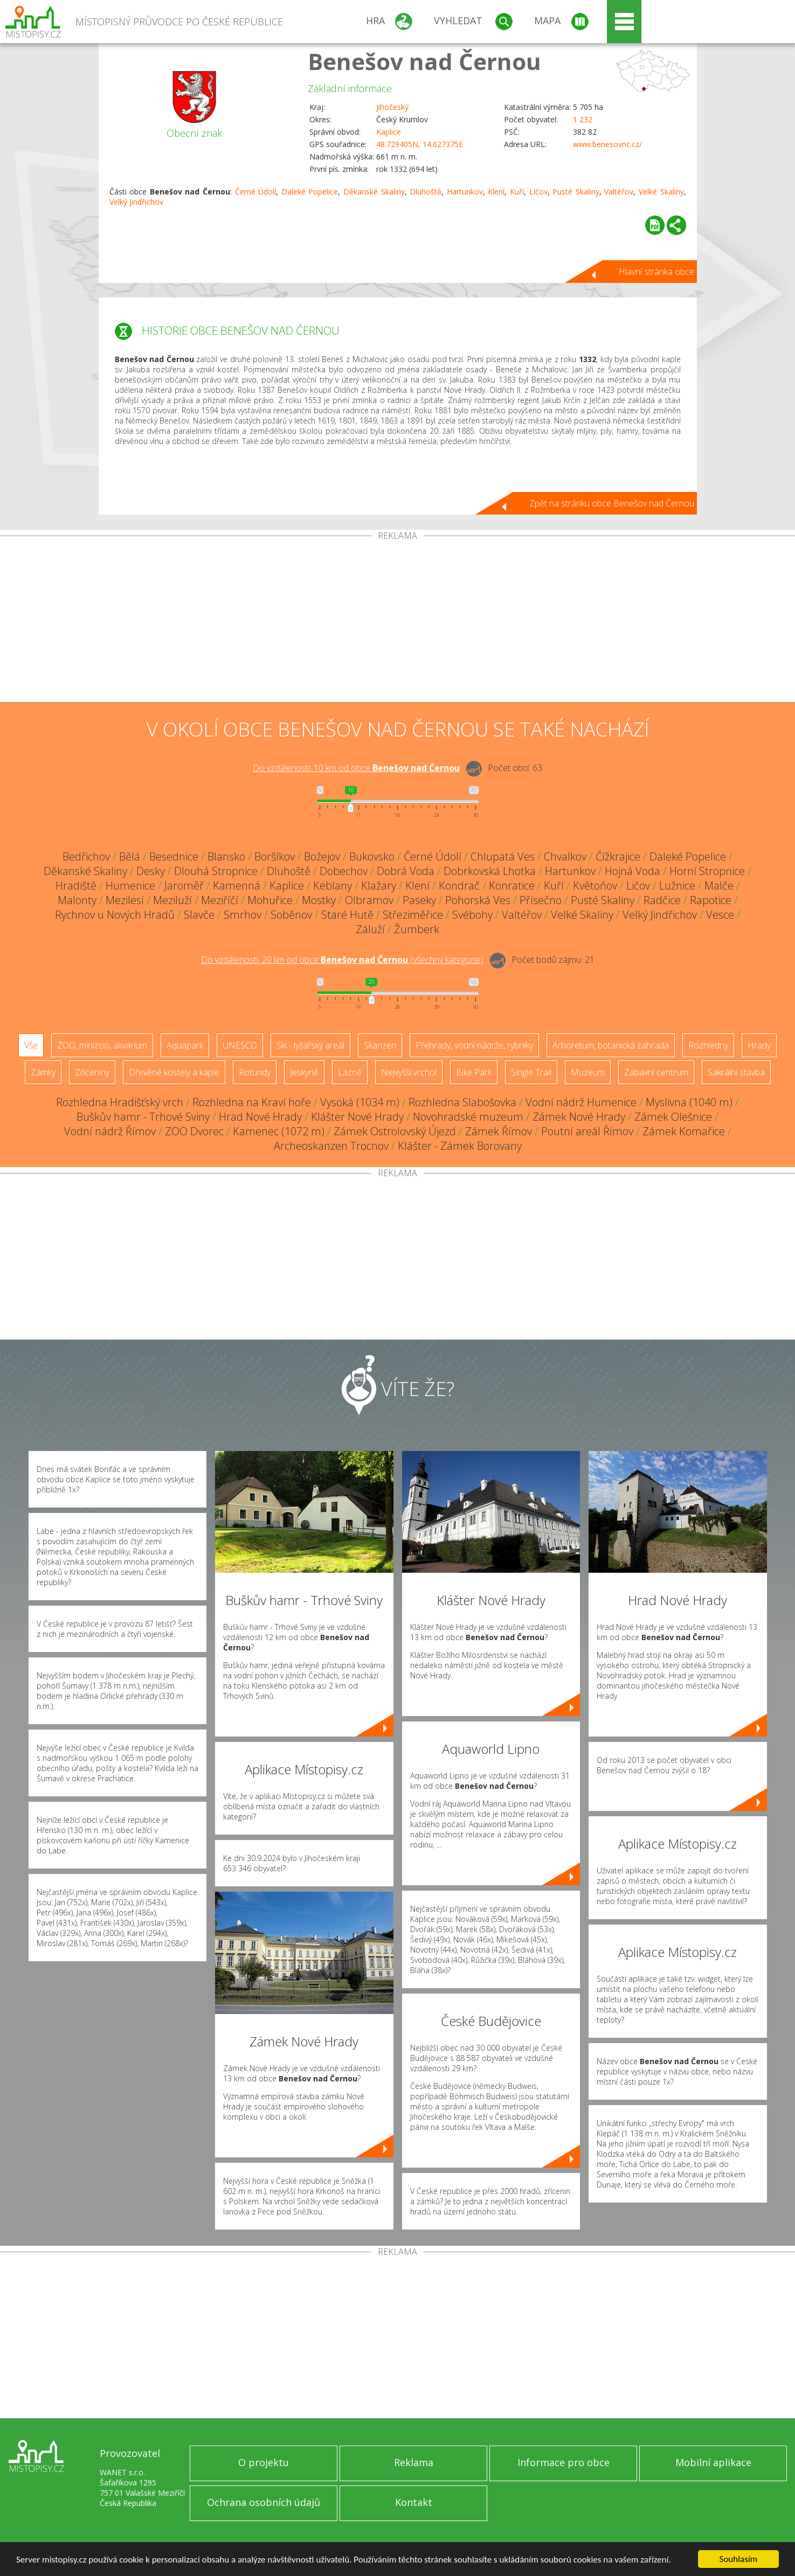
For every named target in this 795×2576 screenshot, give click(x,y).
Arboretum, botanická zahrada (610, 1045)
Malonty (77, 900)
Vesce (720, 914)
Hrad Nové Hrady (260, 1116)
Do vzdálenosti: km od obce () (342, 960)
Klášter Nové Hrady (357, 1116)
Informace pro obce (563, 2462)
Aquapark (185, 1045)
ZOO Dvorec (194, 1131)
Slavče (199, 914)
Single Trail (531, 1072)
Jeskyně (304, 1072)
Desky (150, 871)
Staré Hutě (347, 914)
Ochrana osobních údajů (263, 2502)
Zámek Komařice (683, 1131)
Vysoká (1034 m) (359, 1102)
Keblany (332, 885)
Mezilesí (125, 900)
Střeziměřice (413, 914)
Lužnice (677, 885)
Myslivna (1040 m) (689, 1102)
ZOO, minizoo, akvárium (102, 1045)
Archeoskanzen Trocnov (331, 1145)
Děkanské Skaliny (374, 191)
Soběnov (291, 914)
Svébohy (472, 914)
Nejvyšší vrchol (409, 1072)
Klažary (378, 885)
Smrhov (242, 914)
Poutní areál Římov (587, 1131)
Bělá (129, 856)
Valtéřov (618, 191)
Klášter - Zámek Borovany (460, 1145)
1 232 (582, 119)
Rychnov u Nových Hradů (115, 914)
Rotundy (255, 1072)
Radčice (662, 900)
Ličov (538, 191)
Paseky (419, 900)
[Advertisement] (397, 621)
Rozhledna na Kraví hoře (251, 1102)
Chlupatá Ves (503, 856)
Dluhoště (425, 191)
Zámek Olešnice (673, 1116)
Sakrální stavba (736, 1072)
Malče (719, 885)
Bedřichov (86, 856)
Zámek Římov (498, 1131)
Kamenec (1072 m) (278, 1131)
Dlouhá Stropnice (216, 871)
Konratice (512, 885)
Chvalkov (565, 856)
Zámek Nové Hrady (579, 1116)
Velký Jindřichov (136, 202)
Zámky (43, 1072)
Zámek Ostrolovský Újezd (395, 1131)
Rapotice (710, 900)
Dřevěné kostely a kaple (174, 1072)
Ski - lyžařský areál (310, 1045)
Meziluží (172, 900)
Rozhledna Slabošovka (462, 1102)
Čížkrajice (618, 856)
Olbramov (369, 900)
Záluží (370, 929)
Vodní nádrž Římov (110, 1131)
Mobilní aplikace (713, 2462)
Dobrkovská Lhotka (490, 871)
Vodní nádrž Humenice (581, 1102)
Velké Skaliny (661, 191)
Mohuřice (270, 900)
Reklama (413, 2462)
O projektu (263, 2462)
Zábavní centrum (656, 1072)
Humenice (130, 885)
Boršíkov (274, 856)
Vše (31, 1045)
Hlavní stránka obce (656, 271)
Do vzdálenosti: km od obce (356, 768)
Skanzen (380, 1045)
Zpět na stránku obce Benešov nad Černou (611, 503)
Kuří (517, 191)
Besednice (173, 856)
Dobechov (344, 871)
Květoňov (595, 885)
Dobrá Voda (405, 871)
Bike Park (474, 1072)
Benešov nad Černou (424, 61)
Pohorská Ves (477, 900)
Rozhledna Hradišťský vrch (119, 1102)
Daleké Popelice (309, 191)
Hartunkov (465, 191)
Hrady (759, 1045)
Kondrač (459, 885)
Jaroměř (184, 885)
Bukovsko (372, 856)
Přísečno (541, 900)
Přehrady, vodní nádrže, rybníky (474, 1045)
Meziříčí (219, 900)
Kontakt (413, 2502)
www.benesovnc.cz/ (607, 144)
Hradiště (76, 885)
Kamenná (236, 885)
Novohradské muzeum (468, 1116)
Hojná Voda (632, 871)
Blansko (226, 856)
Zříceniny (92, 1072)
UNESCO (240, 1045)
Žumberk (416, 929)
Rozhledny (708, 1045)
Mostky (319, 900)
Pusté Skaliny (575, 191)
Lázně (350, 1072)
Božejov (322, 856)
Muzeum (588, 1072)
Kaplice (388, 132)
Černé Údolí (255, 191)
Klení (496, 191)
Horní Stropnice (707, 871)
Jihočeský (392, 107)
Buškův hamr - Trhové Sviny (143, 1116)
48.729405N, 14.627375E (419, 144)
